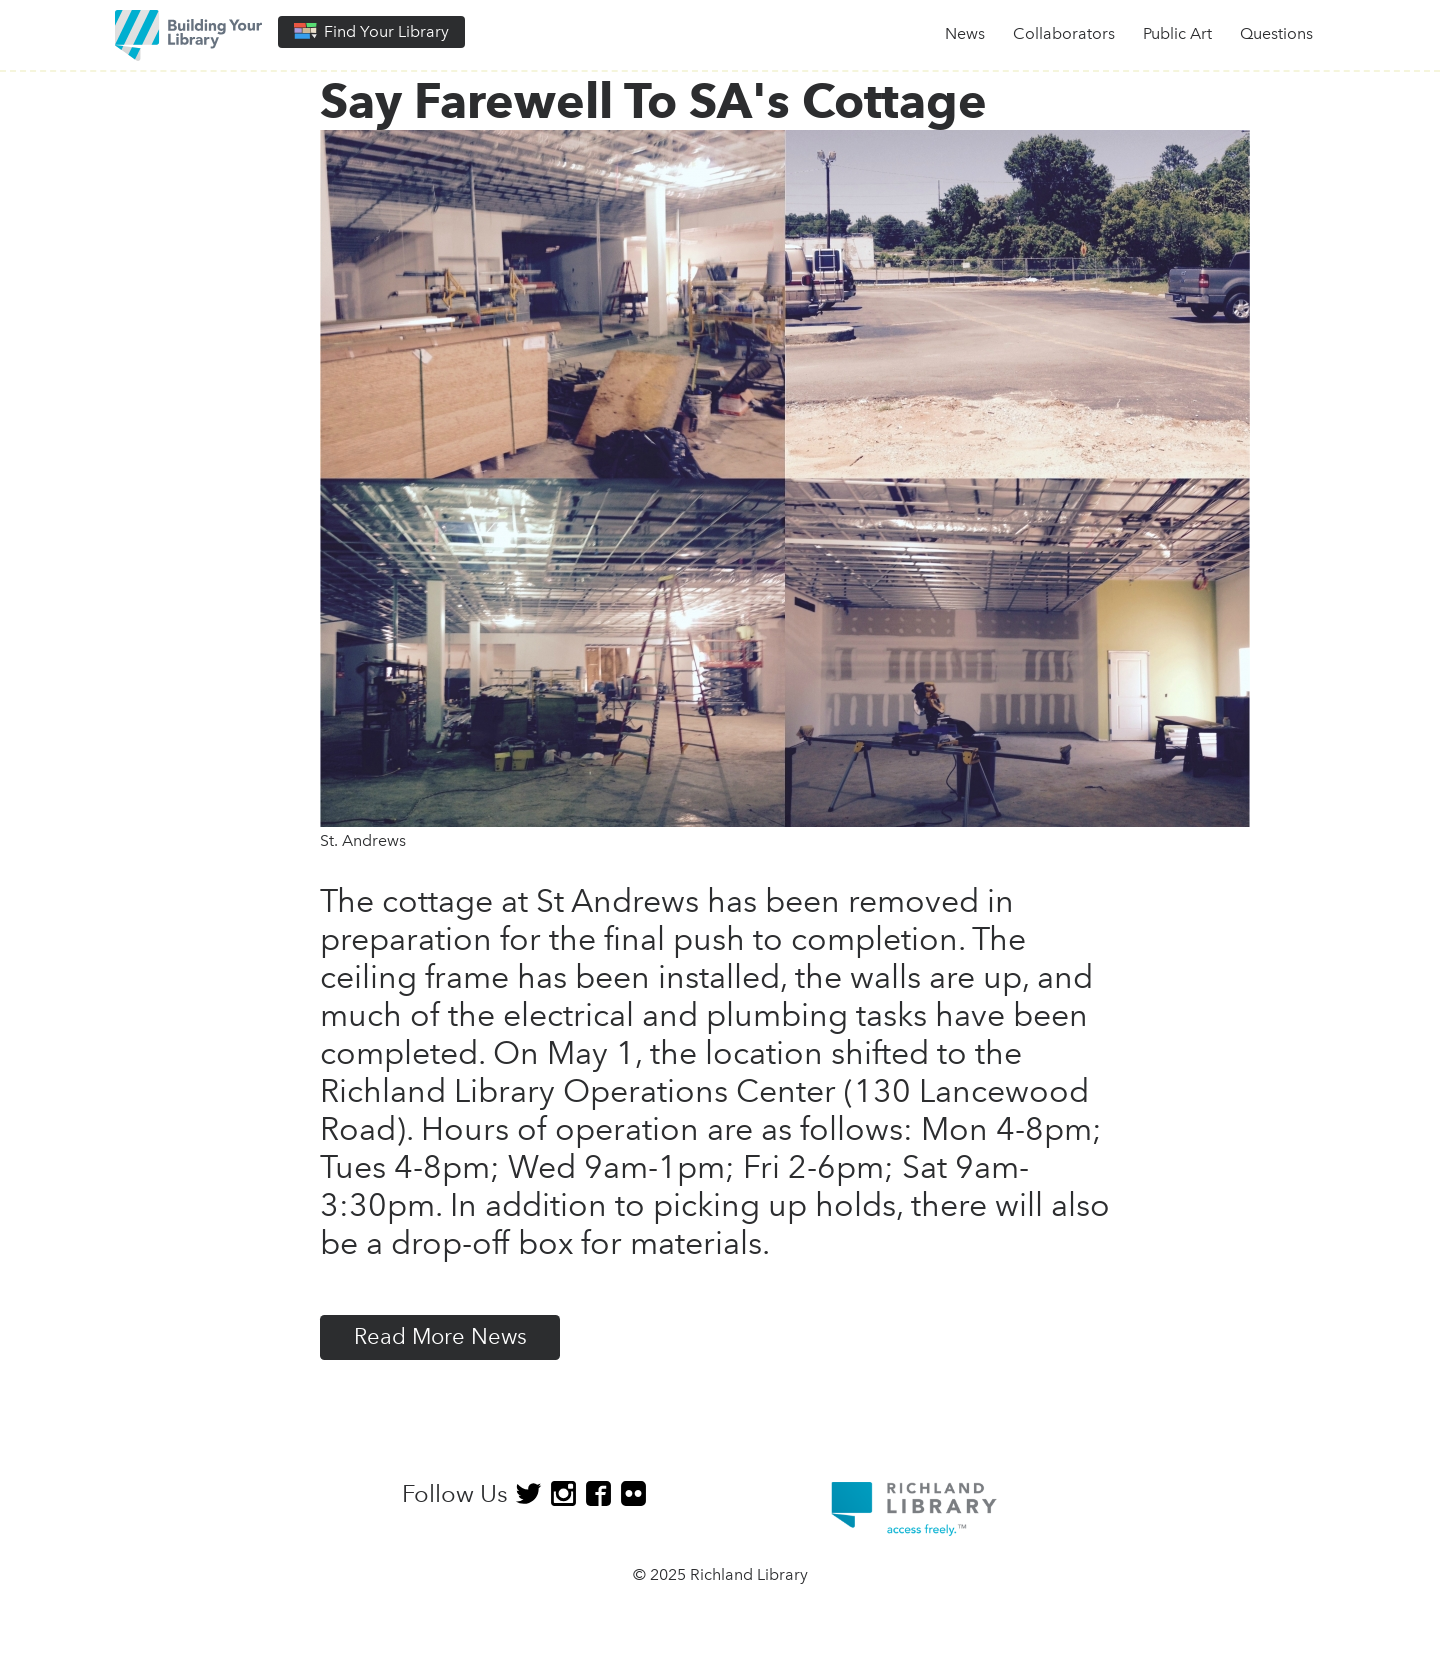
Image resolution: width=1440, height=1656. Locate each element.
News (965, 33)
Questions (1276, 33)
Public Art (1177, 33)
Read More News (440, 1336)
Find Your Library (371, 31)
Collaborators (1064, 33)
